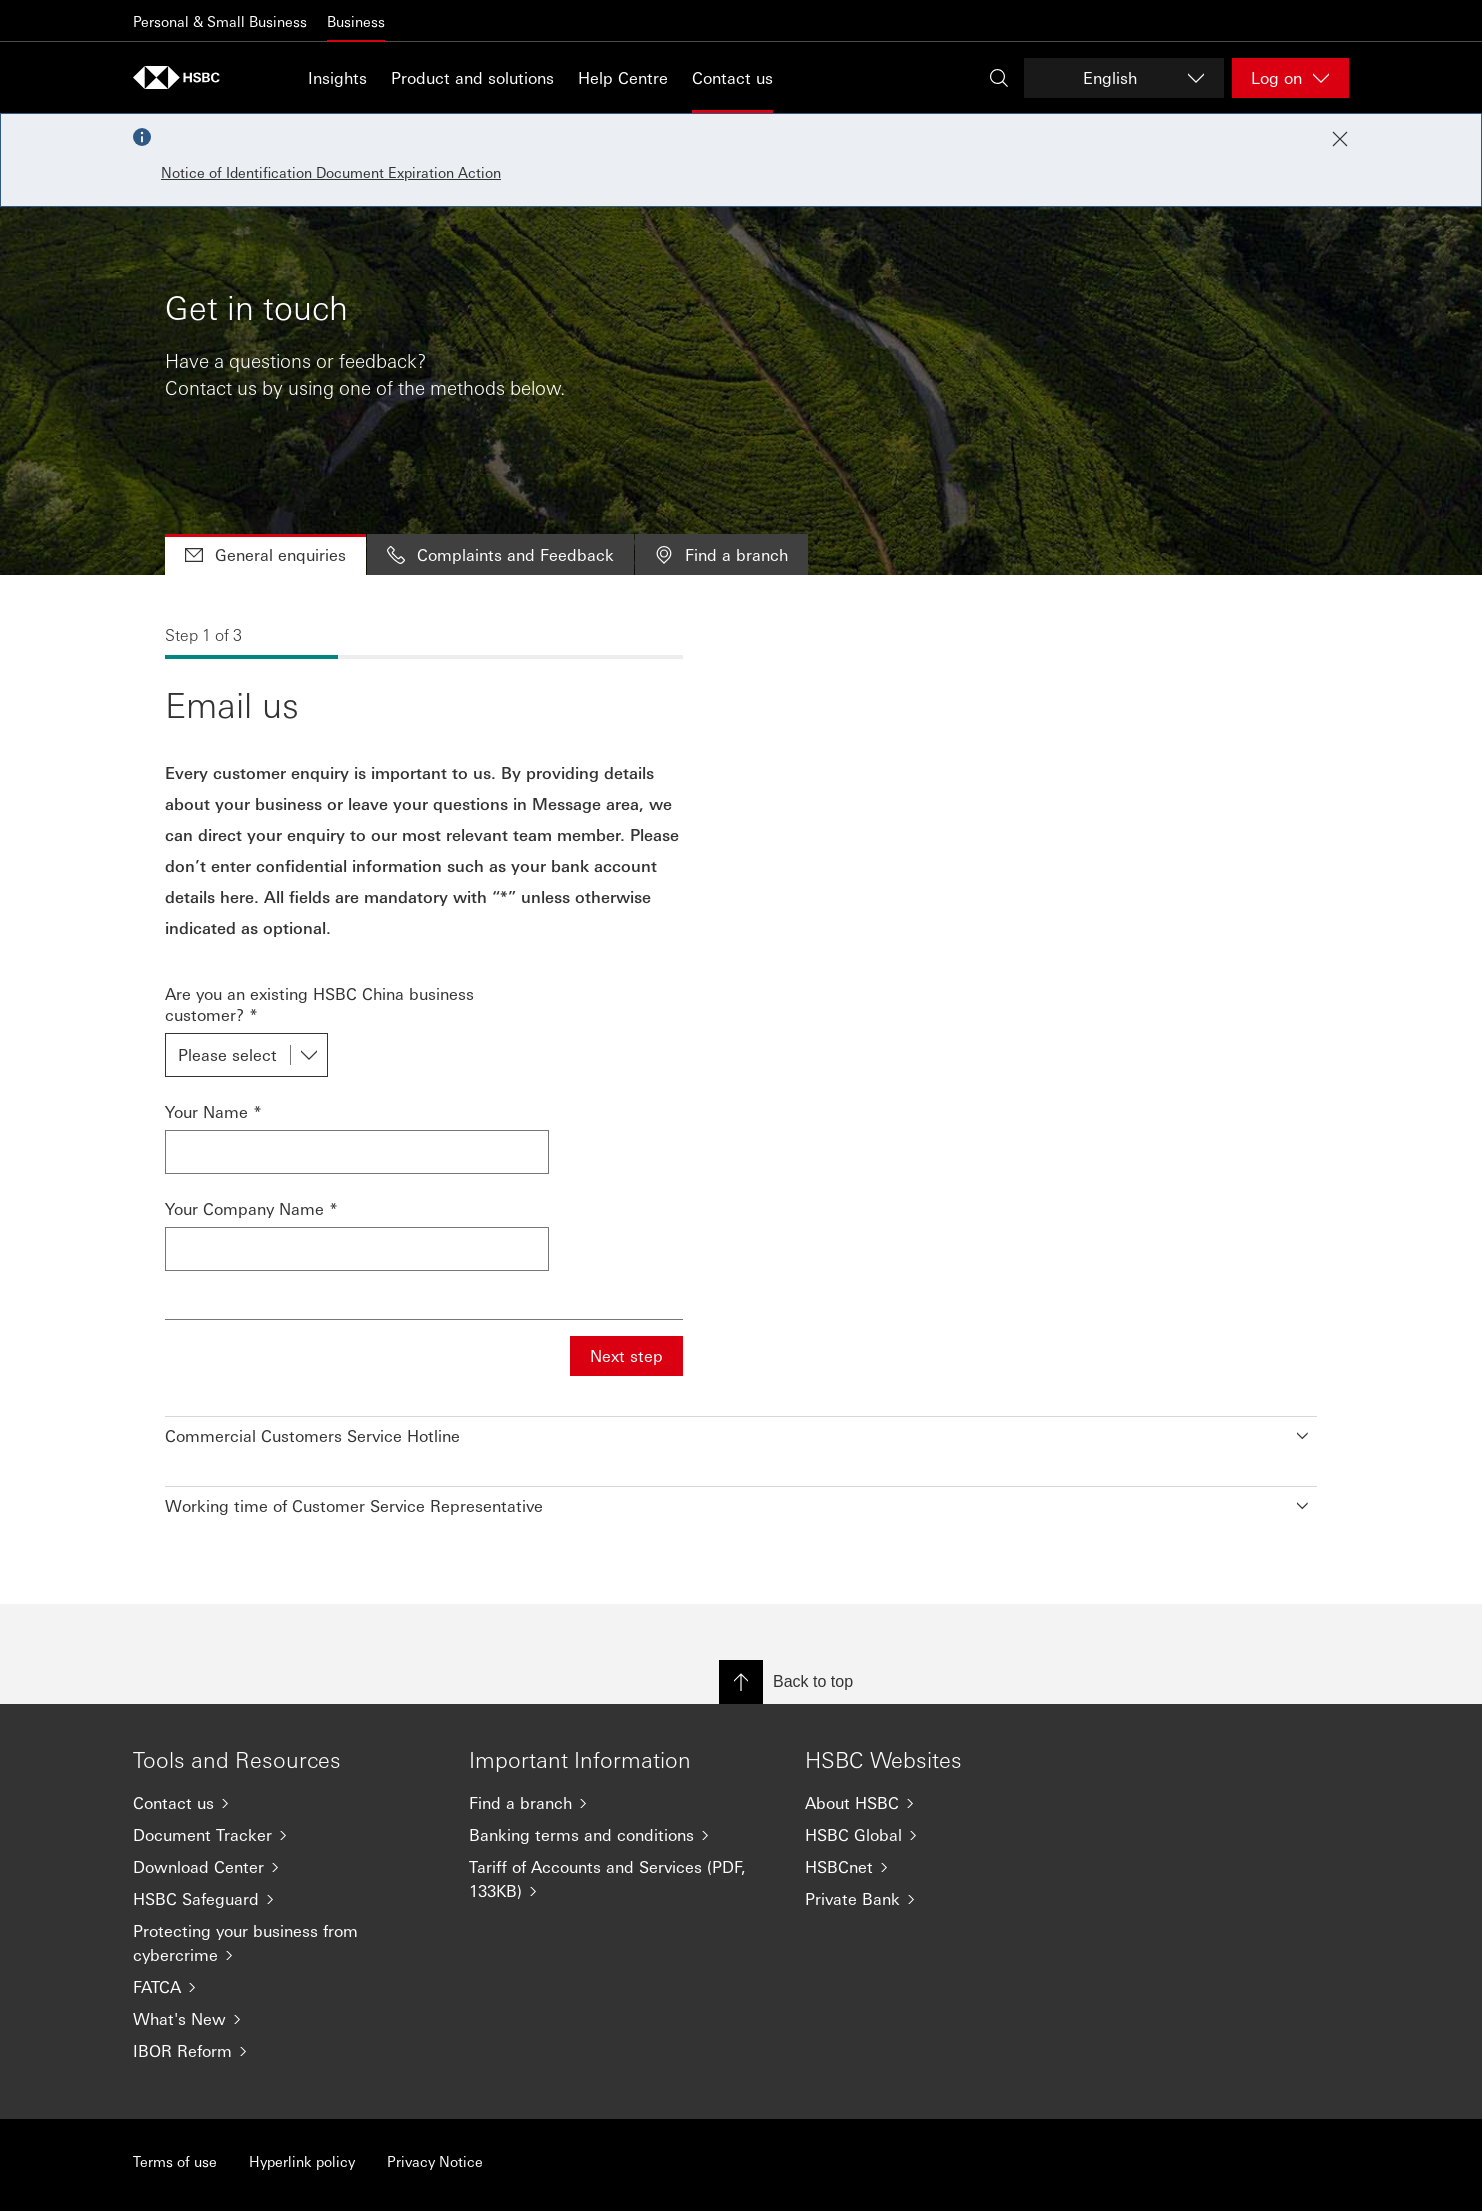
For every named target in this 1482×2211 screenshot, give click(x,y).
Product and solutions (472, 77)
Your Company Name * (251, 1208)
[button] (741, 1431)
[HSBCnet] (957, 1867)
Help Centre (623, 77)
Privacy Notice (435, 2161)
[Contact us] (285, 1803)
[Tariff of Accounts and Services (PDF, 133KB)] (621, 1879)
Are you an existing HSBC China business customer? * (319, 1004)
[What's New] (285, 2019)
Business (356, 21)
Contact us (732, 77)
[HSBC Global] (957, 1835)
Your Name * (213, 1111)
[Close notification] (1340, 139)
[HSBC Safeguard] (285, 1899)
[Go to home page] (183, 77)
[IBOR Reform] (285, 2051)
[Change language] (1124, 78)
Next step (626, 1355)
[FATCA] (285, 1987)
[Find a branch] (621, 1803)
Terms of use (175, 2161)
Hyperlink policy (302, 2161)
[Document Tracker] (285, 1835)
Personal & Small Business (220, 21)
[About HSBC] (957, 1803)
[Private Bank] (957, 1899)
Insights (337, 77)
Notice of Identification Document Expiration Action (331, 172)
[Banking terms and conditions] (621, 1835)
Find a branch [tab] (721, 554)
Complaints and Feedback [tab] (500, 554)
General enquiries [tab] (265, 554)
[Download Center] (285, 1867)
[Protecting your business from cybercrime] (285, 1943)
